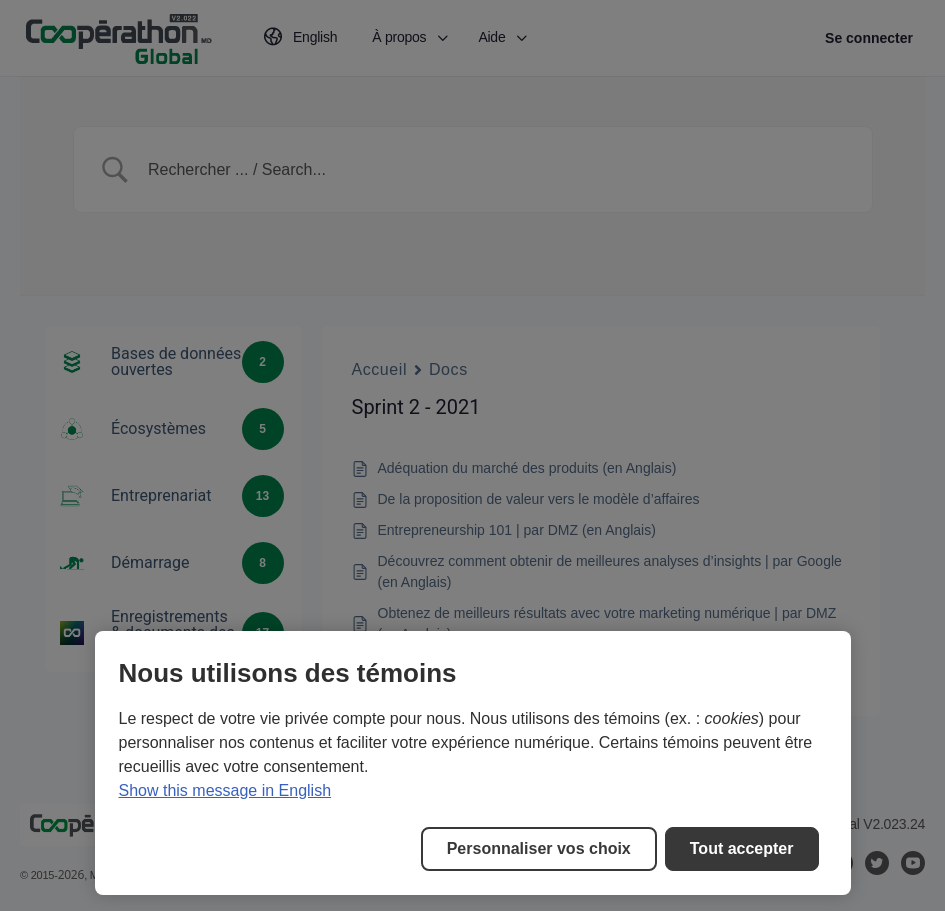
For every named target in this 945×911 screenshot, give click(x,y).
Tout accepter (742, 848)
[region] (473, 763)
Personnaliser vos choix (539, 848)
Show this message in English (225, 790)
